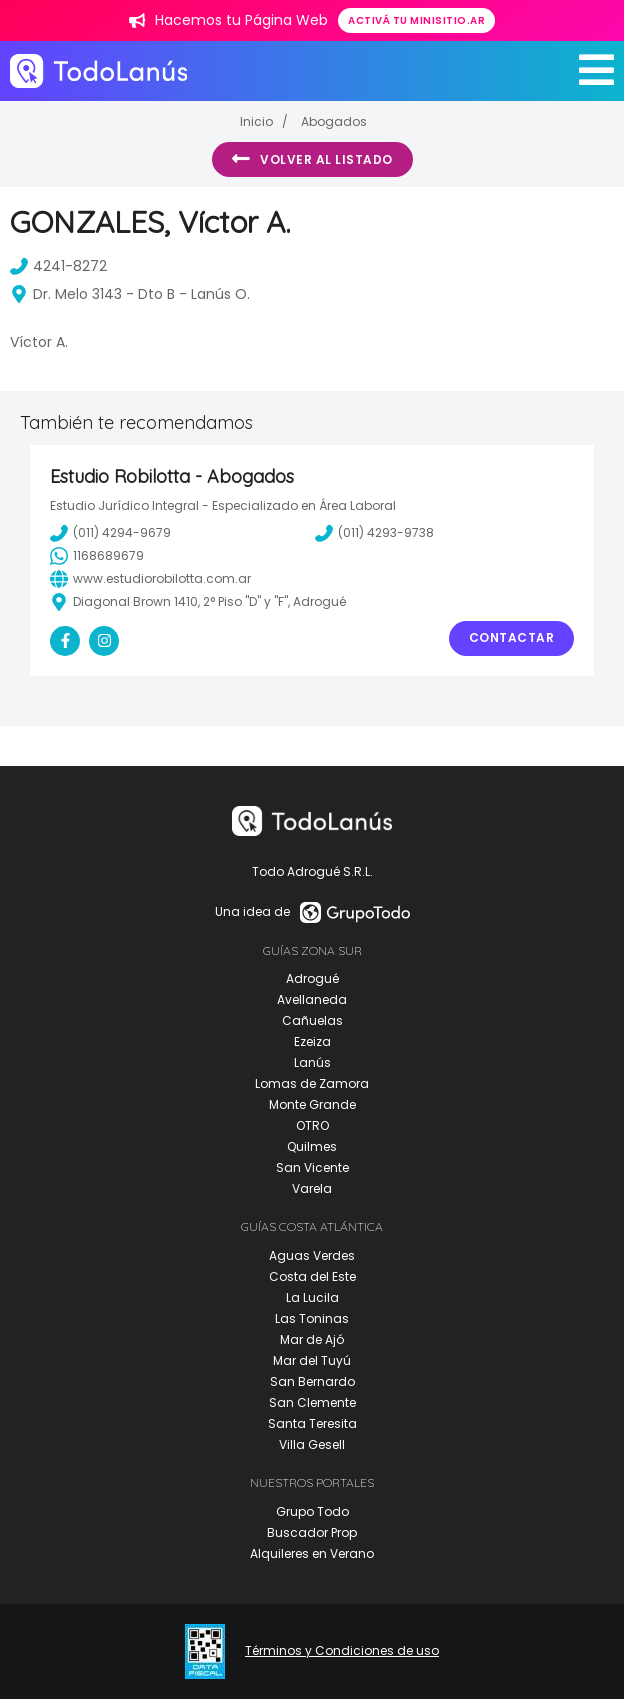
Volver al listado (312, 159)
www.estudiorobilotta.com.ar (150, 579)
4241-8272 (58, 266)
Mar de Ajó (312, 1339)
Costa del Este (312, 1276)
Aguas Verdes (312, 1255)
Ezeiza (312, 1041)
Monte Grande (312, 1104)
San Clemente (312, 1402)
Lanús (312, 1062)
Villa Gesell (312, 1444)
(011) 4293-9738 (374, 533)
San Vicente (312, 1167)
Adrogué (312, 978)
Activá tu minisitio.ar (416, 20)
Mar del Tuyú (312, 1360)
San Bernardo (312, 1381)
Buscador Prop (312, 1532)
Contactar (512, 637)
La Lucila (312, 1297)
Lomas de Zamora (312, 1083)
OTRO (312, 1125)
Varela (312, 1188)
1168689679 (97, 556)
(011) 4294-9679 (110, 533)
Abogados (334, 121)
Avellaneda (312, 999)
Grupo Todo (312, 1511)
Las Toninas (312, 1318)
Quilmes (312, 1146)
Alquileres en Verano (312, 1553)
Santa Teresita (312, 1423)
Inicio (256, 121)
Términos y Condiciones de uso (342, 1651)
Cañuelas (312, 1020)
